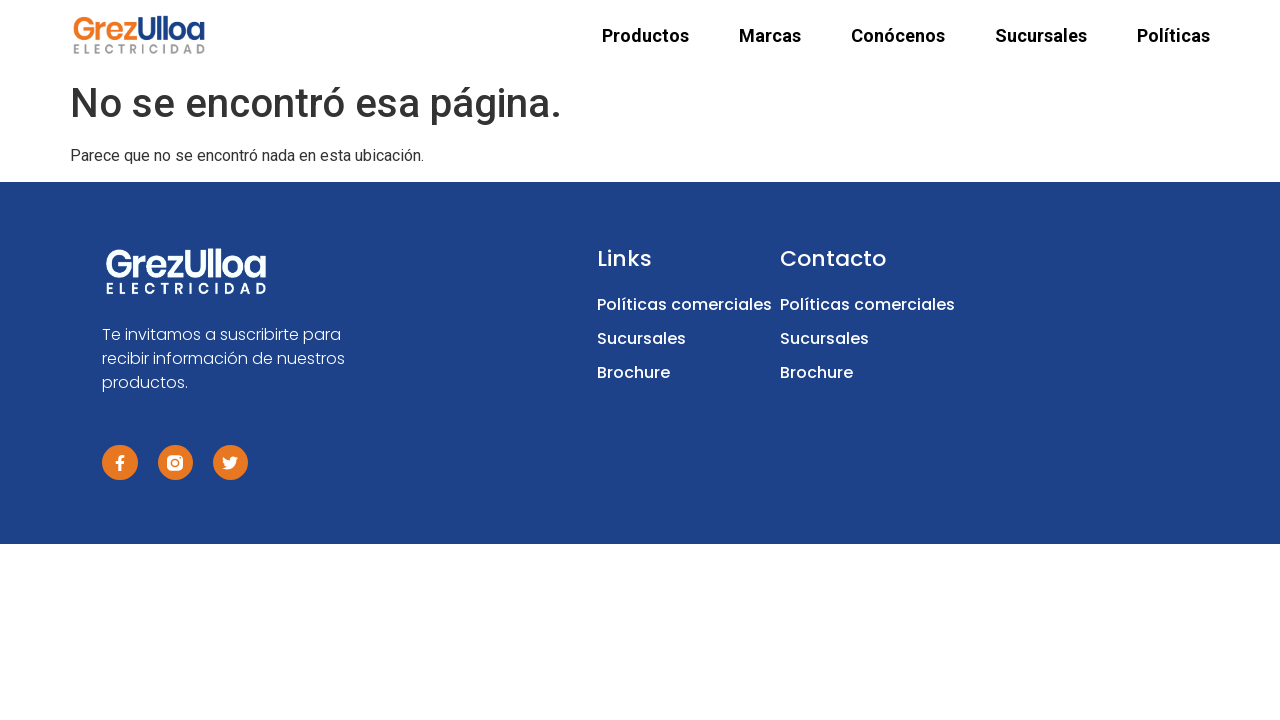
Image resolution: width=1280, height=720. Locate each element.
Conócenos (898, 36)
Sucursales (1041, 36)
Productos (645, 36)
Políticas (1173, 36)
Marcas (770, 36)
